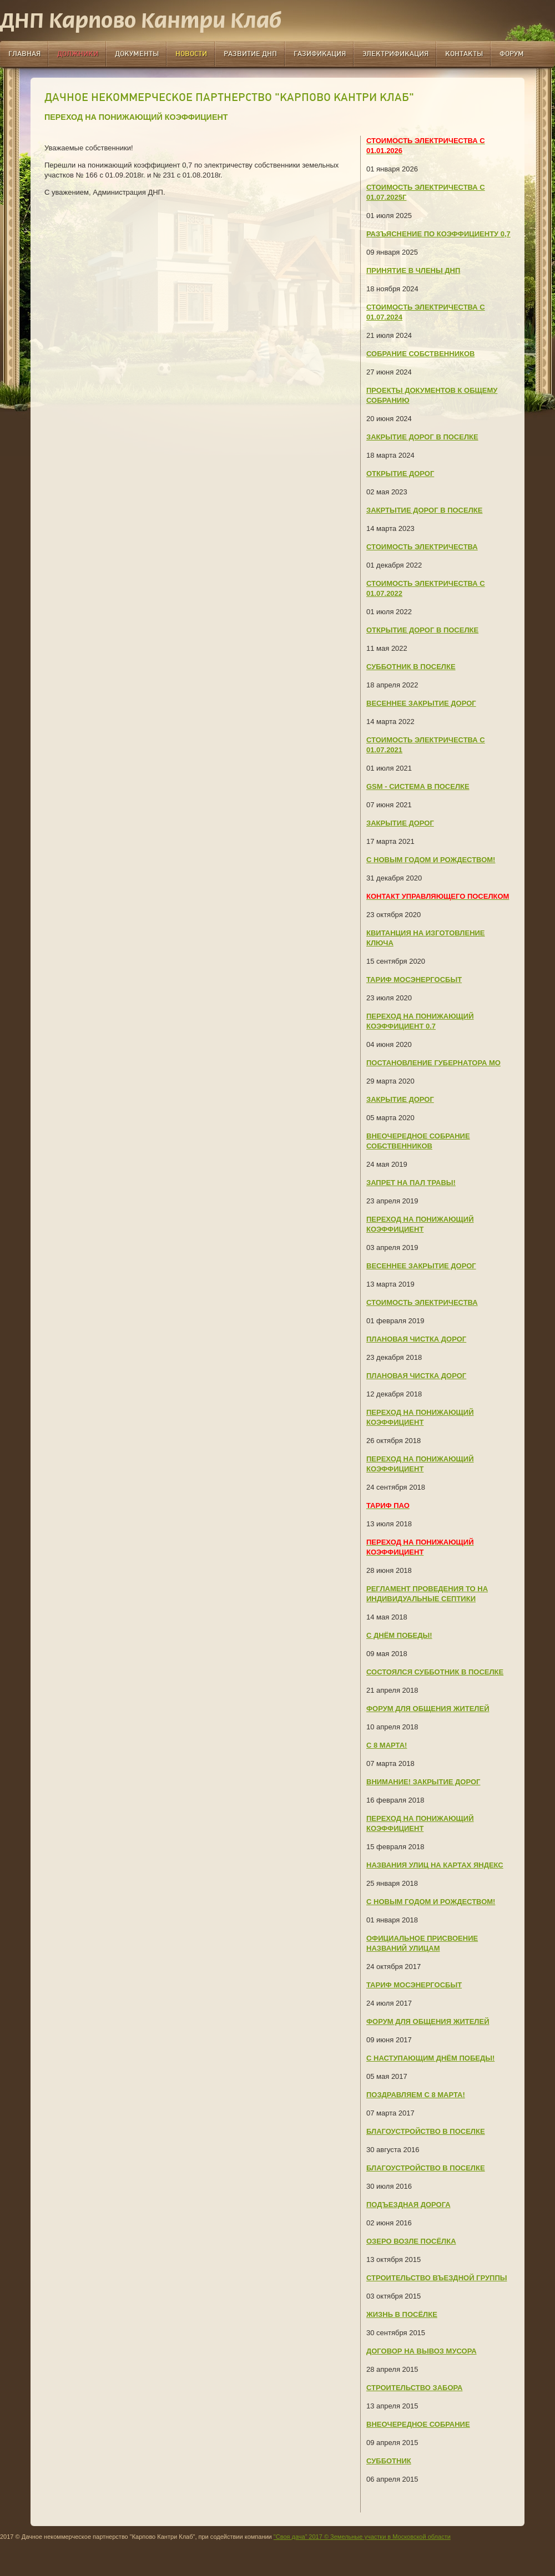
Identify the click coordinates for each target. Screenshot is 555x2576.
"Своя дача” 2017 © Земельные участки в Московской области (362, 2536)
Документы (137, 54)
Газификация (320, 54)
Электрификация (395, 54)
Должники (77, 54)
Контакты (464, 54)
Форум (512, 54)
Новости (191, 54)
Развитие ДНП (250, 54)
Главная (24, 54)
